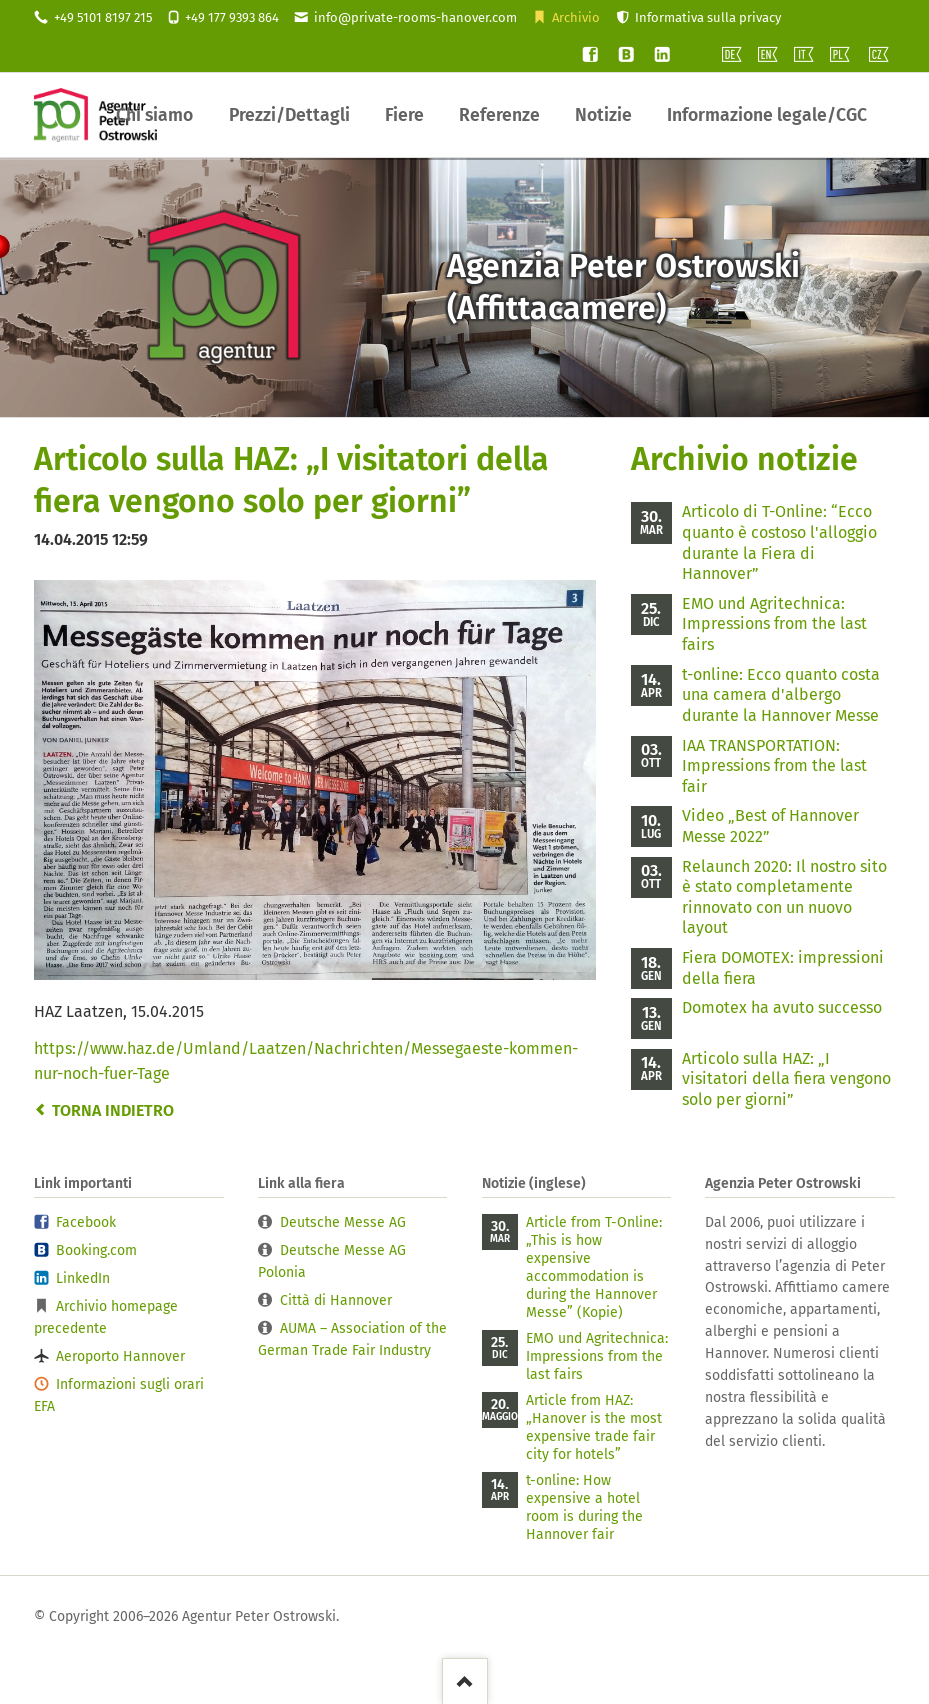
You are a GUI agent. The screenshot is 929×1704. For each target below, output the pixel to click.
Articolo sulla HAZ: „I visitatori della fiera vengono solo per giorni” (786, 1079)
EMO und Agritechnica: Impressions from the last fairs (774, 624)
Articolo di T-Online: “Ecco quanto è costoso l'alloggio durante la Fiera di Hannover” (779, 542)
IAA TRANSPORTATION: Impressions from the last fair (774, 766)
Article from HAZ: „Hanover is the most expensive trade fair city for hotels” (594, 1427)
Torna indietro (113, 1110)
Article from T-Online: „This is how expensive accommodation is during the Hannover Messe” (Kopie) (594, 1267)
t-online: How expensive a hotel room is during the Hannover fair (584, 1507)
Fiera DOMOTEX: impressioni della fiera (783, 968)
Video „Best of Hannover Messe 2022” (770, 826)
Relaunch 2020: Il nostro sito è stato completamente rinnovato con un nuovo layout (784, 897)
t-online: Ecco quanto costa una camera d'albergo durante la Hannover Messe (781, 695)
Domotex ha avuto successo (782, 1007)
